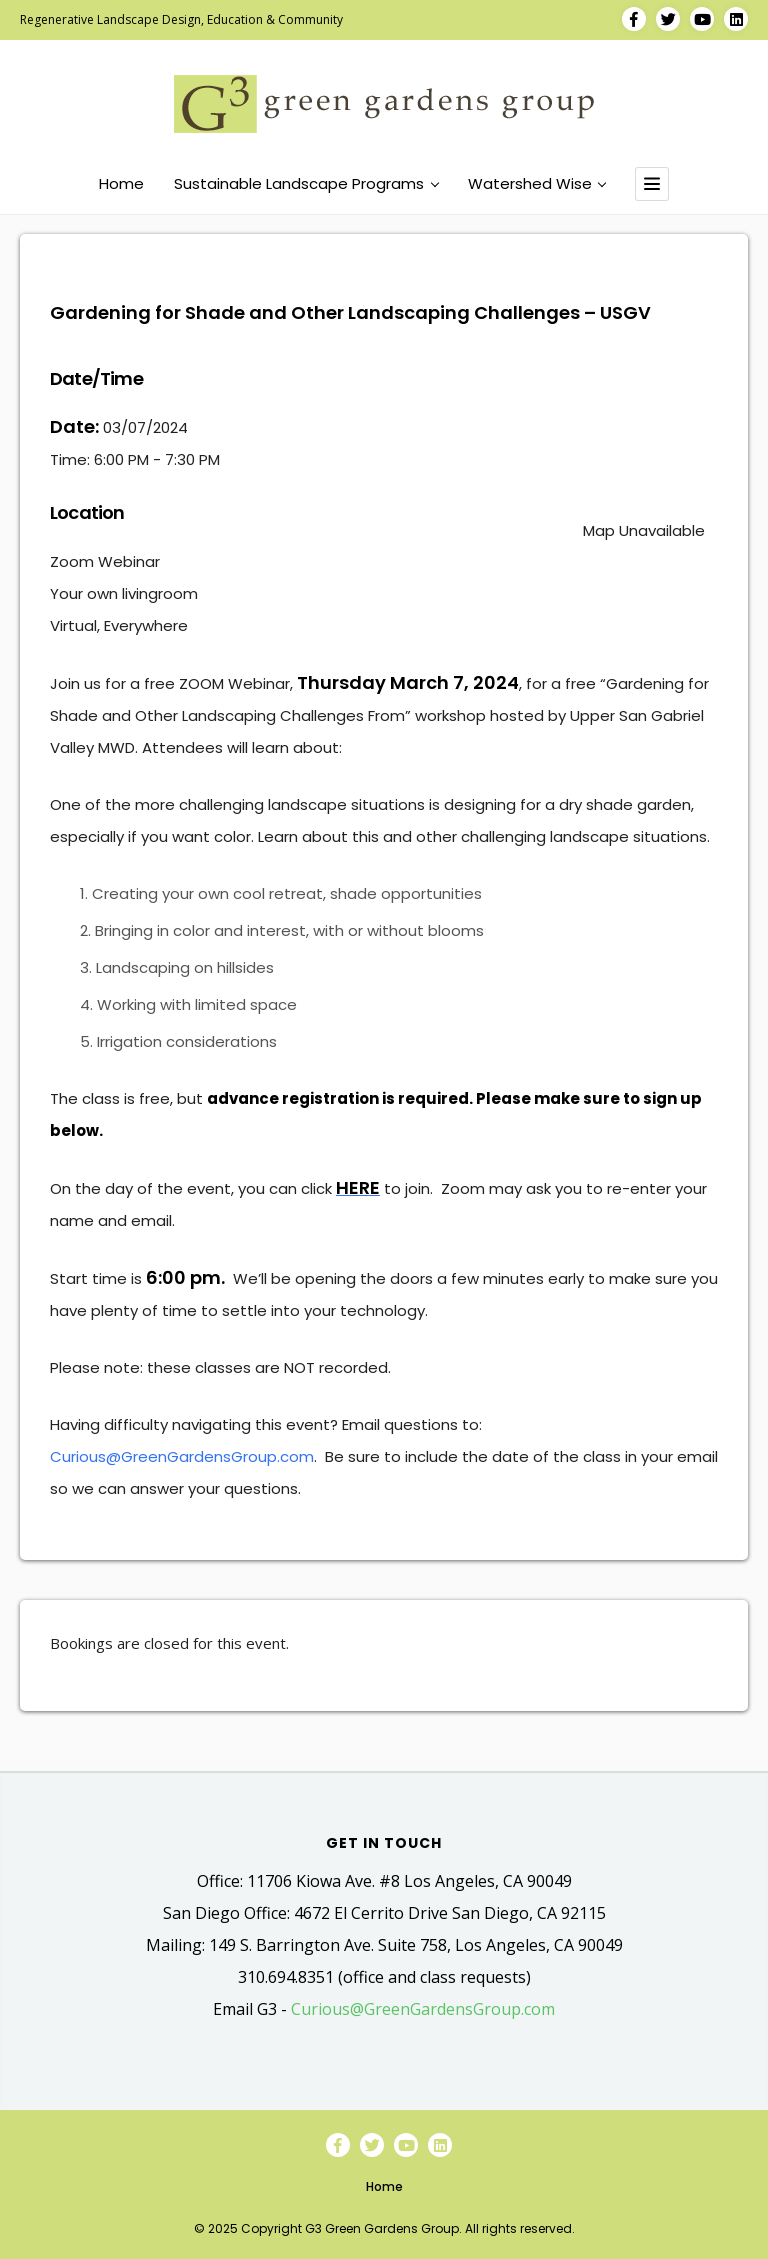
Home (121, 184)
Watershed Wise (537, 184)
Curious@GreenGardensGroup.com (182, 1456)
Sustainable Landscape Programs (306, 184)
